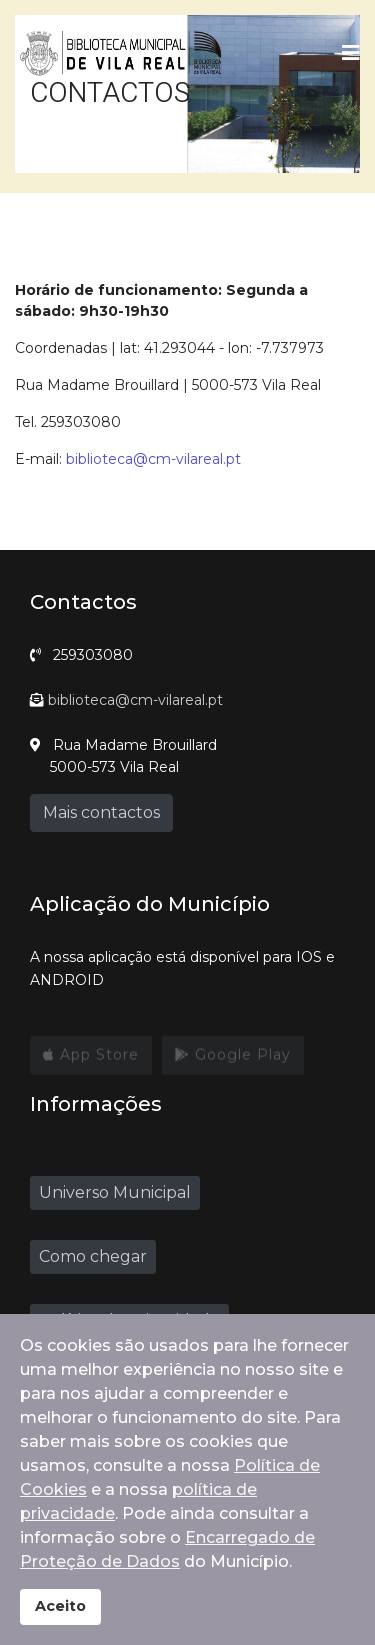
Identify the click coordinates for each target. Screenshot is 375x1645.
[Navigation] (351, 53)
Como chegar (93, 1256)
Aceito (60, 1606)
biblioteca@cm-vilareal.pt (153, 459)
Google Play (233, 1060)
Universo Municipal (115, 1192)
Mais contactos (101, 812)
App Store (91, 1060)
